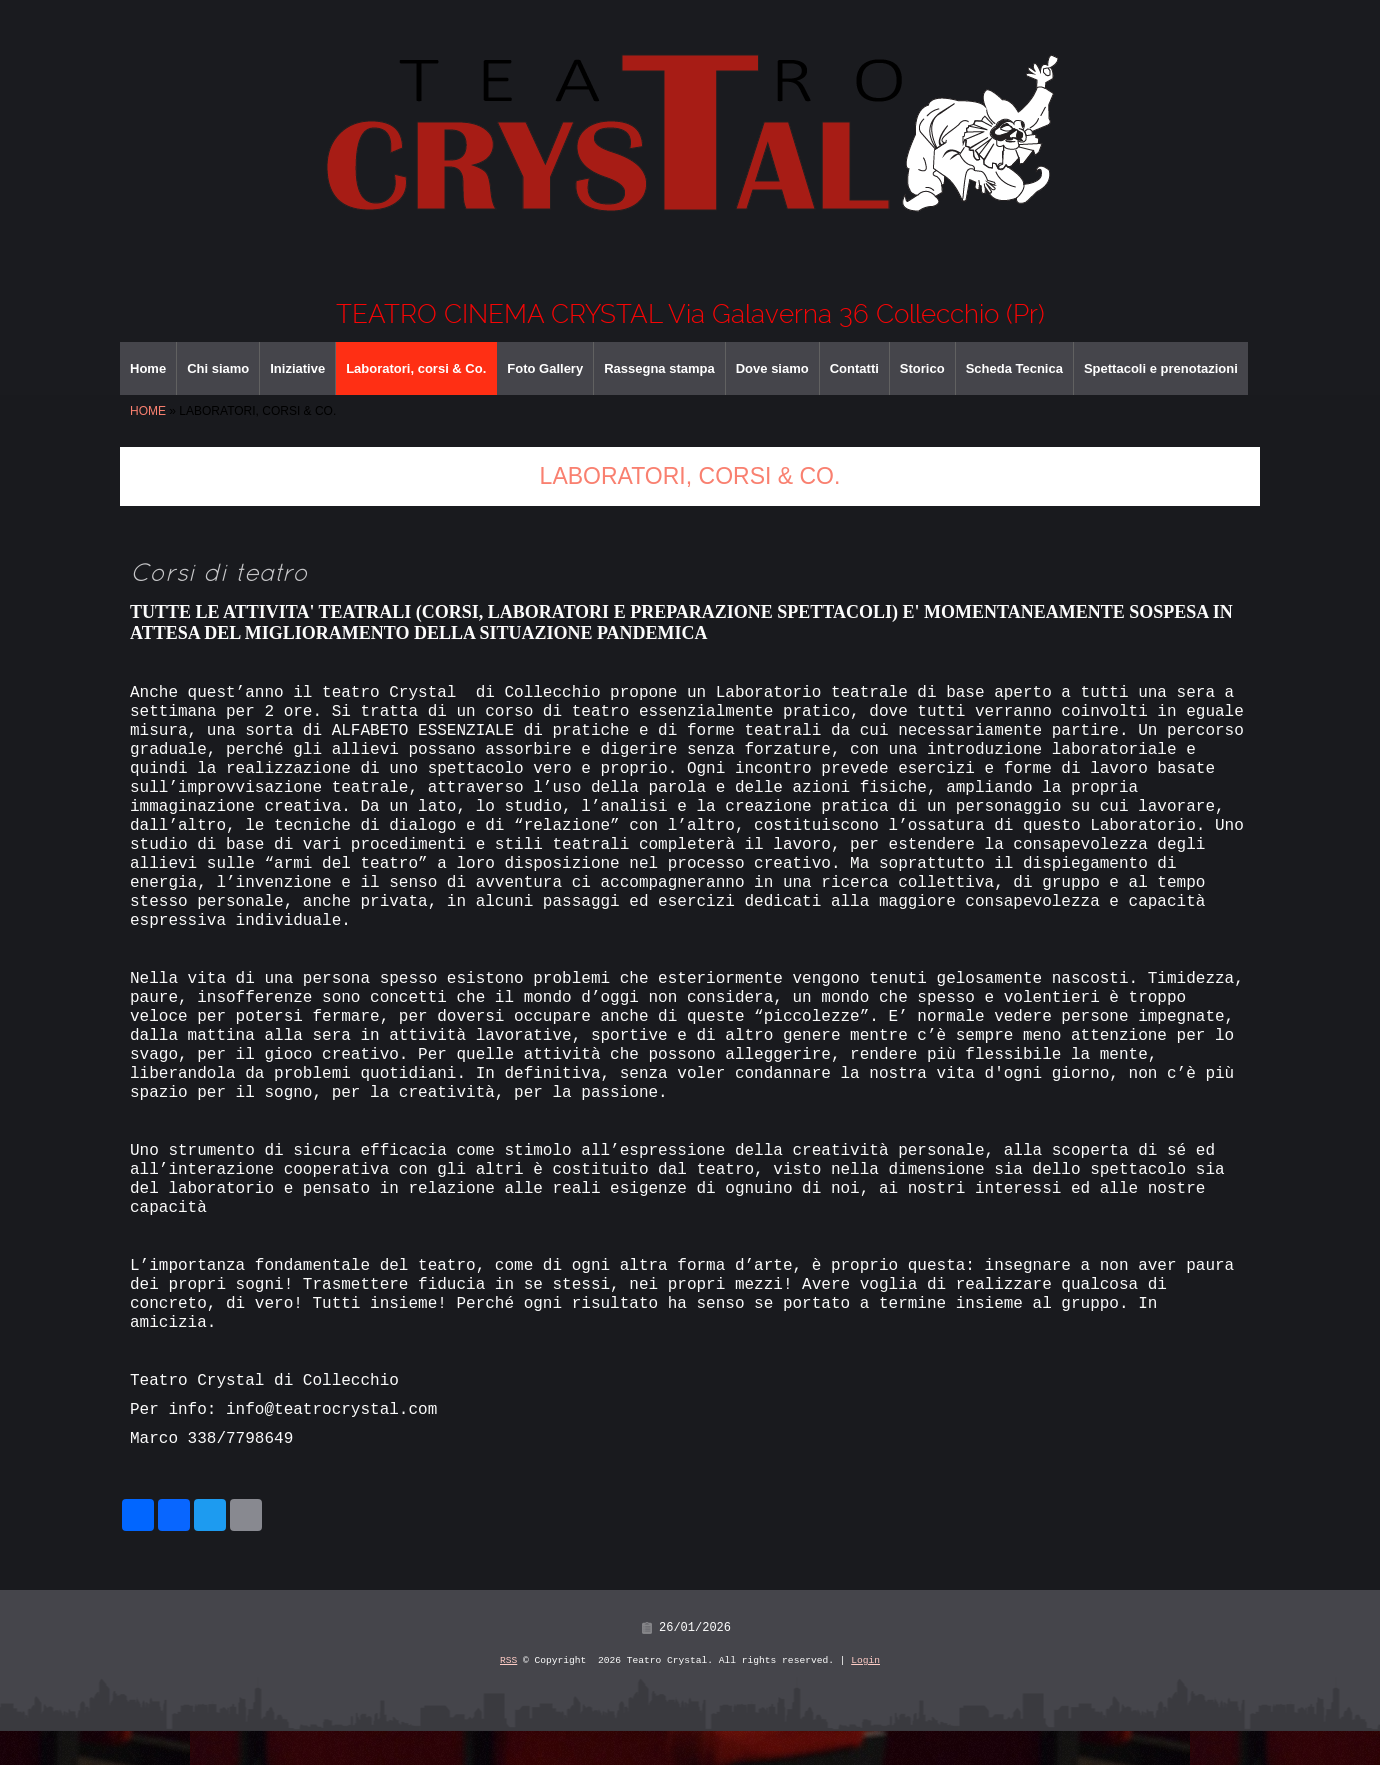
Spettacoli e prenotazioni (1161, 368)
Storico (922, 368)
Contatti (854, 368)
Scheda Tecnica (1014, 368)
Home (148, 368)
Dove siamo (772, 368)
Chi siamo (218, 368)
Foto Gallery (545, 368)
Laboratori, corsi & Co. (416, 368)
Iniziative (297, 368)
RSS (508, 1694)
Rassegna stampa (659, 368)
